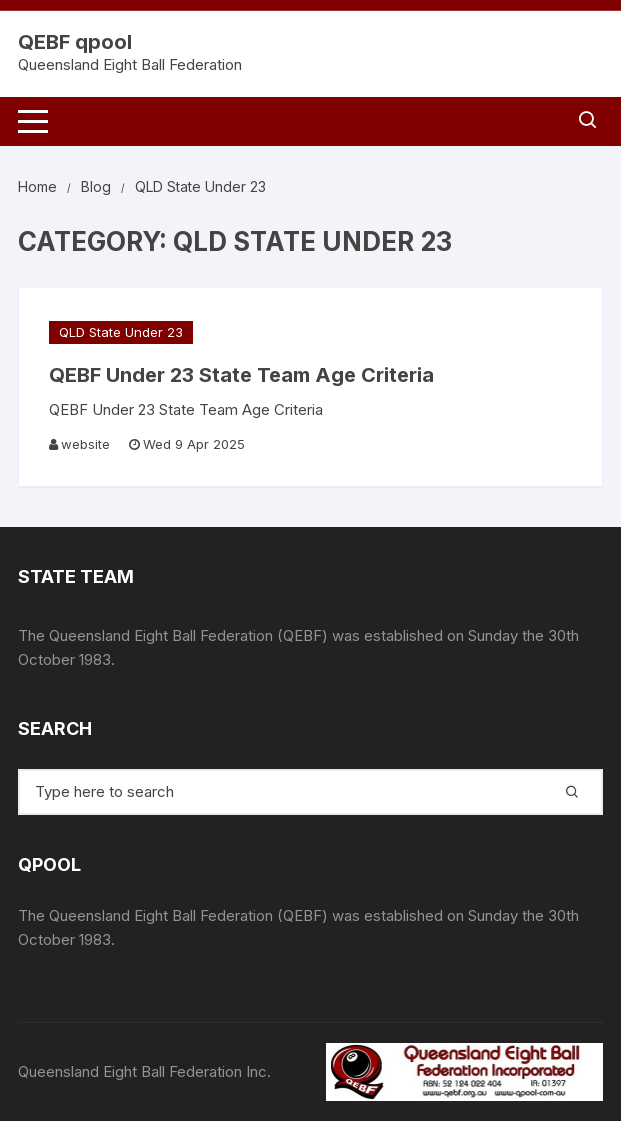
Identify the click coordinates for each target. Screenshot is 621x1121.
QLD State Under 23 (121, 332)
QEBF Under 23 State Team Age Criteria (241, 375)
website (85, 444)
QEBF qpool (75, 42)
